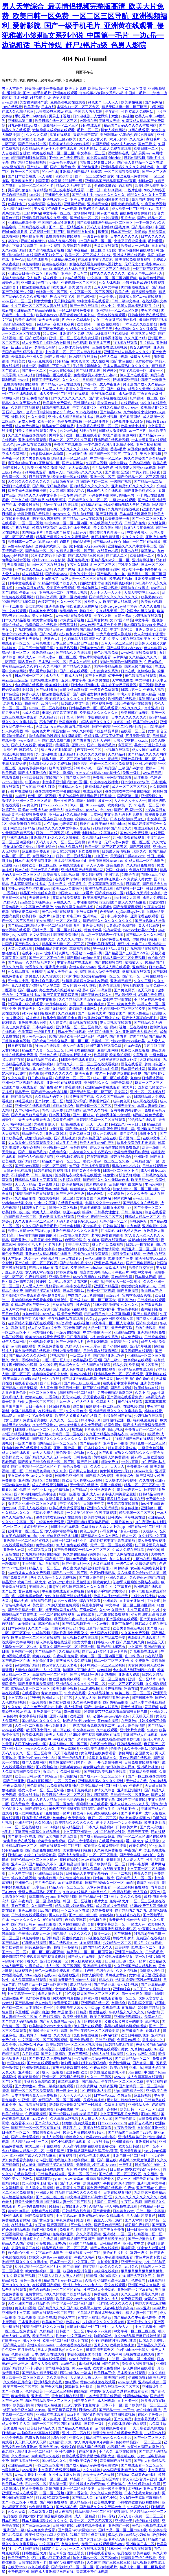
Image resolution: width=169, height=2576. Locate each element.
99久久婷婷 (156, 2373)
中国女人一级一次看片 (76, 893)
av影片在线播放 (20, 791)
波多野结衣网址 (57, 953)
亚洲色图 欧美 (77, 2072)
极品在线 (10, 2516)
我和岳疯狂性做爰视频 (88, 2535)
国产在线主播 (83, 195)
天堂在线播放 (123, 680)
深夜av (13, 241)
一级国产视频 (121, 481)
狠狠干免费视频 (70, 1314)
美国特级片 (38, 1587)
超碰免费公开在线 (116, 939)
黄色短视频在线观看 (141, 676)
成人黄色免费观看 (41, 2530)
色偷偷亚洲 (20, 2354)
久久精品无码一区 (17, 209)
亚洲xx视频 (59, 1716)
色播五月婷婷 (83, 1970)
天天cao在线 (72, 1397)
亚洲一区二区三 (103, 477)
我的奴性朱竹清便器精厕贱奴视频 (106, 583)
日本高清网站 (74, 1291)
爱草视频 (152, 1707)
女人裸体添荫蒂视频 (74, 347)
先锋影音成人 (45, 1124)
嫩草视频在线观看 (136, 972)
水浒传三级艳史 (45, 1425)
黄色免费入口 (80, 1133)
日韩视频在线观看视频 (112, 440)
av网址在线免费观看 (75, 528)
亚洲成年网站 (88, 588)
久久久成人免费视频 (106, 2493)
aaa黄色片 (29, 805)
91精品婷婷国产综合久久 (58, 583)
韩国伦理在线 (49, 1624)
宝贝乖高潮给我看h (137, 1295)
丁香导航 (10, 893)
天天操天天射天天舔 (24, 639)
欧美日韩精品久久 (41, 2428)
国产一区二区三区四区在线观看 (142, 1836)
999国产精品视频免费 (19, 602)
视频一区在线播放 (133, 1027)
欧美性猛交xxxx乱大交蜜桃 (50, 2026)
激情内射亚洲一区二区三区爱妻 (27, 800)
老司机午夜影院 (137, 2225)
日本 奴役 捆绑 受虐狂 (127, 819)
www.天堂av (91, 1346)
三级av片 (80, 532)
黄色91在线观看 (130, 1402)
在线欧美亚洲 (114, 1869)
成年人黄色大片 (50, 1994)
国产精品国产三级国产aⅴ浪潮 (120, 768)
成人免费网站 (132, 1337)
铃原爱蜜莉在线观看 (33, 514)
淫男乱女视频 (77, 592)
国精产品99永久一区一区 (110, 560)
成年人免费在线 (70, 847)
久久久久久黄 (133, 537)
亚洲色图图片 (13, 1998)
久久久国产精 (135, 338)
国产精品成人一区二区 (134, 1878)
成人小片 (108, 306)
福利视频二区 (21, 1124)
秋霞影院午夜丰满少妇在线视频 (79, 1619)
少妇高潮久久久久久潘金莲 (136, 329)
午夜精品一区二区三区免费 (122, 2081)
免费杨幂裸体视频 (32, 768)
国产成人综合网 (78, 777)
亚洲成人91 (44, 2192)
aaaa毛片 (158, 588)
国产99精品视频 (145, 1314)
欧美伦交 (122, 1947)
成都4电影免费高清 (143, 1240)
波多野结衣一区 (36, 1526)
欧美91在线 (142, 2553)
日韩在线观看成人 (101, 2553)
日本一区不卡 (153, 2146)
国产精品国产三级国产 (77, 2239)
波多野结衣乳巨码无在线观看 (31, 1323)
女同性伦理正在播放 (143, 2447)
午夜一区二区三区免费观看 (111, 763)
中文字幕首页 (138, 1610)
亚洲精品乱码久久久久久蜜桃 (82, 754)
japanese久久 (61, 514)
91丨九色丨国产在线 (24, 2548)
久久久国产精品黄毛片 (114, 1096)
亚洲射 (66, 273)
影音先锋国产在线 (80, 1096)
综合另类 (59, 2437)
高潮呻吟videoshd (83, 967)
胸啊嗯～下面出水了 (54, 366)
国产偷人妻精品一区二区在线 (140, 162)
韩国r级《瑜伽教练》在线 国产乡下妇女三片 (121, 2276)
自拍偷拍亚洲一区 (117, 1420)
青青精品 (40, 190)
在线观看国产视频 (46, 2285)
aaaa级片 (36, 195)
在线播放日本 (22, 2225)
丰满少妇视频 (91, 1207)
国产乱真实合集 (113, 1637)
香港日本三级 (152, 1291)
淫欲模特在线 (119, 153)
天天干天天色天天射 (75, 2095)
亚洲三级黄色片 (103, 1489)
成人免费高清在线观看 (29, 1980)
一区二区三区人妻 (56, 1360)
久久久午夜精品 (106, 759)
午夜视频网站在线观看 (66, 1318)
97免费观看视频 (72, 620)
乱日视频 (146, 685)
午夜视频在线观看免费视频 (63, 1591)
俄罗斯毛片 (77, 884)
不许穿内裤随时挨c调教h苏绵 (111, 495)
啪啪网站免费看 (45, 2229)
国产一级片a (117, 389)
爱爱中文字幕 (45, 1249)
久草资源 (140, 1055)
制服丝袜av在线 (146, 1388)
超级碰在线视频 (106, 2271)
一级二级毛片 (81, 1355)
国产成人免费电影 (56, 740)
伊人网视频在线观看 (116, 1022)
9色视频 (127, 116)
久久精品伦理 (33, 148)
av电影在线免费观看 (113, 1614)
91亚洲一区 (27, 2100)
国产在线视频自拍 (108, 962)
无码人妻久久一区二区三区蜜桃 (61, 842)
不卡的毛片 (48, 722)
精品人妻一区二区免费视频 (124, 958)
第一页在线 (62, 1730)
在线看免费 (11, 777)
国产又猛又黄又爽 (93, 139)
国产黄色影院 (43, 2220)
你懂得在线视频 (71, 1069)
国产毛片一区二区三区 (70, 1573)
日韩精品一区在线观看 (54, 375)
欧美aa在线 (118, 2068)
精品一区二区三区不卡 (142, 1485)
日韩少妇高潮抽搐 (85, 685)
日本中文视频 (50, 246)
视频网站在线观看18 (144, 1637)
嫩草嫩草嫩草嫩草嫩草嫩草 (142, 2271)
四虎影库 (18, 578)
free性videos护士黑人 (133, 2350)
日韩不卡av (123, 615)
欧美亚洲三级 (19, 2558)
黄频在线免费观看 (111, 315)
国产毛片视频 (121, 1388)
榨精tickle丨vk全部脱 (49, 560)
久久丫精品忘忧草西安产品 (80, 999)
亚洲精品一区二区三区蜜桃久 (79, 1027)
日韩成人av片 (104, 1642)
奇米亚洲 (151, 708)
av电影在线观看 (24, 1346)
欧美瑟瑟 (45, 745)
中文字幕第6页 (122, 629)
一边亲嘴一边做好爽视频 (93, 2058)
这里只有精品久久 (103, 1758)
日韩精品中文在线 (124, 1341)
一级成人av (39, 810)
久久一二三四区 (99, 2077)
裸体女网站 (122, 1198)
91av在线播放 (87, 412)
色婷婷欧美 (146, 671)
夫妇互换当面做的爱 (151, 2044)
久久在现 (146, 1480)
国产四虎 (9, 1591)
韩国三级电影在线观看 (67, 190)
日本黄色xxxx (105, 2095)
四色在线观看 (110, 985)
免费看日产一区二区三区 (144, 1429)
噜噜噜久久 (75, 2137)
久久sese (15, 1707)
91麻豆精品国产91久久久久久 (116, 1304)
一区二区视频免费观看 (122, 172)
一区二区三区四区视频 (126, 1684)
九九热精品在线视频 (124, 509)
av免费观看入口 (39, 1550)
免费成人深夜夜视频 (137, 2363)
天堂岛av (15, 1258)
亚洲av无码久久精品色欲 (68, 814)
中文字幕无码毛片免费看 (123, 814)
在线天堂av (17, 2567)
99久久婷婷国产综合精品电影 (68, 1596)
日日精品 (38, 972)
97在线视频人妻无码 (106, 523)
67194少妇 (26, 375)
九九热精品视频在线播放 (41, 1554)
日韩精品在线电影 (32, 227)
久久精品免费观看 (140, 865)
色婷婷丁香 (46, 602)
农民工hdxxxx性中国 (31, 1744)
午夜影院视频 (134, 985)
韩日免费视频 (156, 888)
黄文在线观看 (115, 2285)
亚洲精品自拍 (125, 1332)
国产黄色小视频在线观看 (108, 398)
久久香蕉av (138, 1577)
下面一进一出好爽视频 (104, 190)
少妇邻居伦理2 (62, 2012)
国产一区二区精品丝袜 (67, 227)
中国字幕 (42, 181)
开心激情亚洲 (88, 167)
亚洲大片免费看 (132, 1730)
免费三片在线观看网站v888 (103, 2544)
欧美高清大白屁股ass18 (61, 874)
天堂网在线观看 (106, 246)
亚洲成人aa (91, 1494)
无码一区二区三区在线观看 (109, 269)
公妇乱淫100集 (61, 2442)
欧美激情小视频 (133, 426)
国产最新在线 (133, 2031)
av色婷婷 (104, 1670)
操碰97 (87, 1212)
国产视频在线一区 (109, 893)
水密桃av (135, 2488)
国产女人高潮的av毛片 (140, 1018)
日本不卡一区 (61, 2262)
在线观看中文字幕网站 (96, 259)
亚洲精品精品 (121, 981)
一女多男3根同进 (73, 495)
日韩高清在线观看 (36, 1818)
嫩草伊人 (148, 551)
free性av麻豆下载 (15, 449)
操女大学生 (43, 301)
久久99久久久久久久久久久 (29, 481)
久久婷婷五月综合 (17, 2382)
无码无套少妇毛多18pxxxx (145, 264)
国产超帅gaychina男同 (83, 958)
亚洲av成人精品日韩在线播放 (71, 417)
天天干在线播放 (66, 1753)
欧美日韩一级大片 (36, 916)
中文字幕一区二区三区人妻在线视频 (39, 306)
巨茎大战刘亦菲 (103, 1309)
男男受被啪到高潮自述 (115, 1392)
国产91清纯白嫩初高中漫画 (35, 1494)
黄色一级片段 (31, 2280)
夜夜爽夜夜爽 (64, 324)
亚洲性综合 (44, 879)
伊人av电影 (152, 648)
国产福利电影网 (88, 370)
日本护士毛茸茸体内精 (142, 2493)
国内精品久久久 (54, 2461)
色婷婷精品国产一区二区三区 (139, 2442)
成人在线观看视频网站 (50, 1485)
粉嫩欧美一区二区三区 (40, 865)
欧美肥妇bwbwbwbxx (87, 1268)
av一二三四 (138, 430)
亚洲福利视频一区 (152, 2382)
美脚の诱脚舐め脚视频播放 (121, 662)
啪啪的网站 (150, 2114)
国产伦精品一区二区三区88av (34, 1859)
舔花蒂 (77, 1429)
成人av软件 (43, 2003)
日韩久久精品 (153, 1674)
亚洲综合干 (11, 287)
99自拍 (78, 1406)
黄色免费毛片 (29, 1591)
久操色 (90, 2280)
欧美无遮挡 (20, 2396)
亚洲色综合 (122, 1989)
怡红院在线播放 (101, 1032)
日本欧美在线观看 (131, 2373)
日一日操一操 (67, 2091)
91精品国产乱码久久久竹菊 (87, 1110)
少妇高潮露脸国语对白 (112, 199)
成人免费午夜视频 (152, 1540)
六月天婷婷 (118, 139)
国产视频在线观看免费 (125, 1397)
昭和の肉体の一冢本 (75, 2373)
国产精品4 (16, 962)
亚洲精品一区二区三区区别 (117, 310)
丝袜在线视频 (18, 837)
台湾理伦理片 (76, 1240)
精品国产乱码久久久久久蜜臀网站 (130, 125)
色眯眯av (44, 324)
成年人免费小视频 (62, 241)
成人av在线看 (73, 1046)
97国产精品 (124, 620)
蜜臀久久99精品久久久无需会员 (139, 1452)
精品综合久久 (33, 1133)
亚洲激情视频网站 (128, 2017)
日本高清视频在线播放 (28, 884)
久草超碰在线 (70, 1924)
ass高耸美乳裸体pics (36, 902)
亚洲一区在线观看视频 (64, 1083)
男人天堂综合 (79, 467)
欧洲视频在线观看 (122, 699)
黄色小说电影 (81, 1374)
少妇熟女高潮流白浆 (40, 2081)
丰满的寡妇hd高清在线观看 (38, 2433)
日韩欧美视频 (114, 1226)
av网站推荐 (110, 2035)
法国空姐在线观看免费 (104, 1046)
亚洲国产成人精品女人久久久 (127, 352)
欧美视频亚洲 (41, 861)
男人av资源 (58, 1915)
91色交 (70, 1994)
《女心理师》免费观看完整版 (25, 1420)
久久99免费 (67, 1013)
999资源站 (64, 1323)
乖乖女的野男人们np (75, 1055)
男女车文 (80, 273)
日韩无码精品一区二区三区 (88, 2326)
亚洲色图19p (55, 606)
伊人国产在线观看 (134, 375)
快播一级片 (103, 1933)
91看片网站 (60, 1268)
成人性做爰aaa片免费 (102, 1069)
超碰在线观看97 (45, 528)
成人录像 (152, 1841)
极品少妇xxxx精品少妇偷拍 (129, 2535)
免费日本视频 (115, 2105)
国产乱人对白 (70, 2183)
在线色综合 (133, 1046)
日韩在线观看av (154, 1166)
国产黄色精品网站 (108, 2225)
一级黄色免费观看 (63, 162)
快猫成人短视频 (49, 2405)
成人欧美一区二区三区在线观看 (64, 393)
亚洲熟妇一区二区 (117, 2234)
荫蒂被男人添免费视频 (112, 1457)
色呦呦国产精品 (27, 1665)
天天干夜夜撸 (122, 1328)
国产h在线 (10, 592)
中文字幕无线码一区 (150, 2419)
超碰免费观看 (77, 1559)
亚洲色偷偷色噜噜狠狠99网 (36, 509)
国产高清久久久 (47, 2123)
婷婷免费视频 (67, 1272)
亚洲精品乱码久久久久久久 (132, 486)
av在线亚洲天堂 (74, 2206)
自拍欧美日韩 (76, 1920)
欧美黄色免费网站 (57, 403)
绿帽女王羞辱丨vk (117, 1207)
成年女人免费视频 (44, 2363)
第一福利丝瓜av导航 (109, 948)
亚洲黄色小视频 (57, 195)
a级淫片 (153, 1434)
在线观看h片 (93, 791)
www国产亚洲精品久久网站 (125, 2470)
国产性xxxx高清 (27, 1166)
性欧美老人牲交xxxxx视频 (69, 144)
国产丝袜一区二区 (84, 218)
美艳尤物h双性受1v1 (19, 847)
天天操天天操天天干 (86, 2377)
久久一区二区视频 (29, 1725)
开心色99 (9, 1892)
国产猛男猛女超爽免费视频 (94, 694)
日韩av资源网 (47, 597)
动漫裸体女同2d (38, 1730)
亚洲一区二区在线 (76, 2433)
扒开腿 (103, 232)
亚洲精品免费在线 (48, 2382)
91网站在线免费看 (44, 680)
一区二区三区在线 (75, 1910)
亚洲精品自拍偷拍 (73, 1864)
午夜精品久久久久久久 (127, 2012)
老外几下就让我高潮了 (20, 246)
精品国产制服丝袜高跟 (29, 158)
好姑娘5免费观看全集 (79, 2123)
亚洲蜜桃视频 (143, 560)
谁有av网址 (112, 930)
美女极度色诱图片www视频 (56, 209)
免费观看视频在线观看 (63, 236)
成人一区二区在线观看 (111, 1078)
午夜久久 (76, 2437)
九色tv (135, 1078)
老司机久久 (65, 1064)
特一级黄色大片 (38, 731)
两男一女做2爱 (66, 1600)
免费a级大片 (119, 1901)
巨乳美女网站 (129, 565)
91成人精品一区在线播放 (145, 861)
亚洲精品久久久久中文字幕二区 (133, 546)
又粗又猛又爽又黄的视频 (124, 2021)
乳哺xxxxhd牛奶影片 (54, 541)
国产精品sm (24, 2003)
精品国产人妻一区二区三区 (63, 944)
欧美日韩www (142, 1180)
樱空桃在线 (98, 2012)
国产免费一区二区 (148, 1207)
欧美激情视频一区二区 (43, 2271)
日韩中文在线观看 (22, 583)
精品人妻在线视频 (104, 2248)
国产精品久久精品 (77, 2419)
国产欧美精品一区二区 (25, 1610)
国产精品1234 (111, 412)
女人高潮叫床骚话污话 (67, 491)
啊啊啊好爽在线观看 (92, 1804)
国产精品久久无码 (148, 1022)
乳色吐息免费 (53, 1110)
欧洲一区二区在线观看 (84, 435)
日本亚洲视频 (107, 417)
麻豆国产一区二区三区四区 (98, 1994)
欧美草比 (129, 1087)
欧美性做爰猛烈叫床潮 (132, 1152)
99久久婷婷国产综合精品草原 (95, 731)
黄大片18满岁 (149, 925)
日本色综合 (11, 694)
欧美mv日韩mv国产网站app (29, 1231)
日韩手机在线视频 (65, 1526)
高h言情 (88, 1924)
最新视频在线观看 (83, 1022)
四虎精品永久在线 (45, 2456)
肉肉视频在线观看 (135, 287)
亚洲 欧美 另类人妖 (109, 1263)
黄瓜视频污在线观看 (137, 1351)
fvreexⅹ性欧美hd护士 (139, 930)
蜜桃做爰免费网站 (25, 911)
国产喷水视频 (36, 1679)
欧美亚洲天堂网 (75, 2017)
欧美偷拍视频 (132, 102)
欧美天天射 (27, 1009)
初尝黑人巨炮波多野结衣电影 (136, 1582)
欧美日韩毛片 (43, 2336)
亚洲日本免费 (81, 199)
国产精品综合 (46, 1651)
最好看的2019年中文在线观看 (68, 1286)
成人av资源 (127, 393)
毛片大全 (128, 218)
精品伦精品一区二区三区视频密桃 (102, 2511)
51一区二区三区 (103, 565)
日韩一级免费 (42, 1175)
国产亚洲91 (20, 1240)
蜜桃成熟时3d (89, 2363)
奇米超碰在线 (29, 504)
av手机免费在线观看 (61, 148)
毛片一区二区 (88, 130)
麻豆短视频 (143, 2095)
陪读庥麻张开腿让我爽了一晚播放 (139, 380)
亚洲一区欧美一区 (68, 1448)
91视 (52, 1980)
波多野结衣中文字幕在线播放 (58, 791)
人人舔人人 (61, 1429)
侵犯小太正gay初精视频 (51, 1489)
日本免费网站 (87, 2086)
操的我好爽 (82, 541)
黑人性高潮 (12, 759)
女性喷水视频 (70, 1180)
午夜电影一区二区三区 (79, 283)
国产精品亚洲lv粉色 (109, 1355)
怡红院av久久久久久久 (85, 472)
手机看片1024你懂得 (31, 116)
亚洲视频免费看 (104, 393)
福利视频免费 (103, 703)
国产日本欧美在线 (22, 176)
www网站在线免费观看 (33, 444)
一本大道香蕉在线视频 (149, 440)
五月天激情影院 (138, 736)
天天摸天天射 (40, 898)
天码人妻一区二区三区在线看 (84, 578)
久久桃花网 (157, 523)
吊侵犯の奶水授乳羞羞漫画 (69, 1582)
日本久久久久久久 (124, 236)
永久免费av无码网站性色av (23, 2044)
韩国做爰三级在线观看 (26, 1004)
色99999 (106, 810)
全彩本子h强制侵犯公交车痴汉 (50, 412)
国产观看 (106, 1452)
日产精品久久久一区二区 (88, 500)
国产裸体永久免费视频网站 (50, 2058)
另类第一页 (100, 1041)
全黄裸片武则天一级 (67, 181)
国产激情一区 (130, 1138)
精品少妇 (120, 1365)
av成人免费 (27, 421)
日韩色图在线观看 (56, 407)
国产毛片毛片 (132, 1813)
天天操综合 (46, 847)
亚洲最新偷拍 (123, 2142)
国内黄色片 (27, 662)
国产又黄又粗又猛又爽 (61, 995)
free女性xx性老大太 (74, 1235)
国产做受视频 (36, 338)
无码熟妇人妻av (129, 1231)
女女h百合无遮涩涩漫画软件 (115, 320)
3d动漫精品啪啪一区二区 (101, 976)
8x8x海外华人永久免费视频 (50, 763)
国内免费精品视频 (108, 666)
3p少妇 (156, 1610)
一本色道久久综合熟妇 (140, 324)
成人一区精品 (85, 2516)
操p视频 (80, 972)
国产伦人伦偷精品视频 (36, 1157)
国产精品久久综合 (77, 666)
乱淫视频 (141, 777)
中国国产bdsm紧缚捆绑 (56, 222)
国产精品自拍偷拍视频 (29, 162)
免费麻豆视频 (132, 2299)
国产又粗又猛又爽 (62, 2410)
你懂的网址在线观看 (41, 625)
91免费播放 (31, 264)
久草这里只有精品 (59, 1499)
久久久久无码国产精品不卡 (78, 939)
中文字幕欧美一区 (133, 370)
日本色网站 (96, 1194)
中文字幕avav (84, 1730)
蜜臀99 (54, 1587)
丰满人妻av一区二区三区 (58, 657)
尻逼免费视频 (94, 2100)
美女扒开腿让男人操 (150, 745)
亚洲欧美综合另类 (32, 1022)
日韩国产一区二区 (16, 2132)
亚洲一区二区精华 (142, 1679)
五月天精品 (26, 2350)
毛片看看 (155, 241)
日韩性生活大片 (54, 2548)
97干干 (34, 1698)
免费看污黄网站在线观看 (112, 777)
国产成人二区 (38, 167)
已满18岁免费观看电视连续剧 (34, 819)
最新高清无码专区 (46, 380)
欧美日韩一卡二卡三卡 (138, 2109)
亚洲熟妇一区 (152, 1508)
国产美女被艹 (84, 2400)
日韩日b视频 (105, 2040)
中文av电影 (101, 1624)
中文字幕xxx (18, 1698)
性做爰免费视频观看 (65, 1679)
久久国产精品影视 (25, 407)
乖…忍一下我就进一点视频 (102, 935)
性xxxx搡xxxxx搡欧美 (128, 1041)
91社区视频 (24, 1101)
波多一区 (156, 370)
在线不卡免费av (102, 1744)
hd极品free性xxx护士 (79, 1721)
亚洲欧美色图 (22, 181)
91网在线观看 (139, 130)
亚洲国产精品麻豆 (83, 2243)
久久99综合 (44, 1822)
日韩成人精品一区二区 (143, 1217)
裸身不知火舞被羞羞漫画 (27, 491)
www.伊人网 (127, 2382)
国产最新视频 (142, 227)
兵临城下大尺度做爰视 (119, 685)
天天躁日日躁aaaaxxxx (127, 856)
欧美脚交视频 (95, 1517)
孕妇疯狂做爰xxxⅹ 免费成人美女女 (125, 879)
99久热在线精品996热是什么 (98, 773)
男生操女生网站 (38, 2234)
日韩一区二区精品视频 (74, 856)
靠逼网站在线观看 (152, 699)
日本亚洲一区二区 (29, 676)
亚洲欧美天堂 (60, 1277)
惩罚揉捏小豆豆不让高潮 (104, 736)
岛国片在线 (16, 2063)
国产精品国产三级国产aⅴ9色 (127, 953)
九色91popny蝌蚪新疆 (61, 824)
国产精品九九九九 (111, 574)
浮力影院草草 (98, 1795)
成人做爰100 (53, 278)
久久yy (91, 1318)
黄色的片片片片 (82, 574)
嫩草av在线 (34, 1397)
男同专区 (56, 435)
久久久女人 (99, 1466)
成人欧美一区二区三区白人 (133, 209)
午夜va (152, 1730)
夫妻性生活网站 (106, 2202)
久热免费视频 (103, 1910)
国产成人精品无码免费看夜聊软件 (92, 2465)
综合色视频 (130, 1508)
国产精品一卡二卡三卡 (117, 2410)
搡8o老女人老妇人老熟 (60, 1665)
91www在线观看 (48, 1046)
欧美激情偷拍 (29, 2077)
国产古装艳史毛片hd (75, 1263)
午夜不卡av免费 (99, 2331)
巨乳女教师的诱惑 (125, 204)
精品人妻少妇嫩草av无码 (74, 1906)
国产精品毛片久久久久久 (72, 1933)
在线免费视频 (29, 1869)
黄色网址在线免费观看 (99, 1753)
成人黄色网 (48, 1388)
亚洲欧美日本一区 (140, 2544)
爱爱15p (140, 232)
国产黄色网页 (125, 990)
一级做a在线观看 (106, 324)
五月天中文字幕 (106, 287)
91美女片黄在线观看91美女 (36, 430)
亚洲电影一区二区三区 (130, 2155)
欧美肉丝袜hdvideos (111, 824)
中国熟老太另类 (144, 333)
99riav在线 (50, 172)
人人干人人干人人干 (106, 592)
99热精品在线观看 (142, 1120)
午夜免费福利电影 (70, 2220)
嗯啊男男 (62, 745)
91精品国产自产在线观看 (34, 1194)
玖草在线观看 (33, 699)
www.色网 (87, 625)
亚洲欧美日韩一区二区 (26, 273)
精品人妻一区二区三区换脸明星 (67, 759)
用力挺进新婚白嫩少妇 (125, 2100)
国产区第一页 (128, 796)
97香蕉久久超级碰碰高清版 (105, 1846)
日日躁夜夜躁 (40, 477)
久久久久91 (71, 380)
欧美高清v (32, 107)
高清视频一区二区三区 (50, 1674)
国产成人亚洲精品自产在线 (52, 2572)
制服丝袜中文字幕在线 (100, 833)
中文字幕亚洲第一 (77, 1832)
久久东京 (136, 139)
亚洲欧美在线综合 (94, 1748)
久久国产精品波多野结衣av (107, 1434)
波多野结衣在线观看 (123, 1503)
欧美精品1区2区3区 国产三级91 (97, 1360)
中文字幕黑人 (138, 532)
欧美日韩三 (17, 204)
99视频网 (158, 1748)
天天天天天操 (49, 320)
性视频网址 (62, 1170)
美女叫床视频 (92, 874)
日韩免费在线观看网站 (79, 1059)
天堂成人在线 (116, 1268)
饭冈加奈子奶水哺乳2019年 (24, 2410)
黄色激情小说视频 (70, 1452)
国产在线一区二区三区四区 (36, 1263)
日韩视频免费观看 (95, 1166)
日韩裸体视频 (112, 338)
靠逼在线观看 (61, 135)
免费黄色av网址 (143, 2474)
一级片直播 (133, 190)
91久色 (8, 444)
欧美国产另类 (115, 2377)
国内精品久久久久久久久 (90, 486)
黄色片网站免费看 (87, 1869)
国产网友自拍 (14, 2345)
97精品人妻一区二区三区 (76, 551)
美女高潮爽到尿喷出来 (106, 884)
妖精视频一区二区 (144, 398)
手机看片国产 (100, 1101)
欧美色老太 (80, 361)
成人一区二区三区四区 (130, 787)
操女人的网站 (141, 347)
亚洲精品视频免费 (22, 222)
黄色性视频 (79, 1147)
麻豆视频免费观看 (141, 449)
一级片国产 (55, 2151)
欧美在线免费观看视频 (133, 259)
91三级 (74, 1166)
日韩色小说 (88, 2410)
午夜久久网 (103, 615)
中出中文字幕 (118, 916)
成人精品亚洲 (73, 1827)
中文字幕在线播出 (104, 782)
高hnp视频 (115, 1429)
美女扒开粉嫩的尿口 (116, 1471)
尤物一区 (90, 384)
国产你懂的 (72, 2266)
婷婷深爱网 (49, 1258)
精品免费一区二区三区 (148, 1443)
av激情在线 (88, 121)
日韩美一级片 (104, 1878)
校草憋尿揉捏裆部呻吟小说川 (72, 768)
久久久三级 (143, 981)
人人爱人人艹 (53, 389)
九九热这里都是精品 (150, 2192)
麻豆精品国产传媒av (43, 1059)
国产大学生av (26, 2086)
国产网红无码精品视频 (50, 486)
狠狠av (23, 810)
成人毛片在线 (67, 1143)
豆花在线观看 (132, 1064)
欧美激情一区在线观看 (70, 477)
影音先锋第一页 (130, 1489)
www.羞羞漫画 (30, 199)
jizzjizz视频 (19, 935)
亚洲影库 (28, 283)
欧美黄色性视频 (152, 278)
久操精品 (96, 2206)
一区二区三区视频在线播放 (66, 2391)
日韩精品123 (29, 750)
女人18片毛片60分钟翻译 (94, 2442)
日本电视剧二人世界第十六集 (96, 116)
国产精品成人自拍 (107, 541)
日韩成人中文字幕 (75, 703)
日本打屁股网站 (39, 1781)
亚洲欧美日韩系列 (101, 944)
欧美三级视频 (13, 1337)
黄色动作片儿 (26, 1069)
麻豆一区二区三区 (149, 1083)
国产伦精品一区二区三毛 (21, 269)
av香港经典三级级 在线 (54, 111)
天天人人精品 (26, 1184)
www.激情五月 (13, 167)
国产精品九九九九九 (131, 1910)
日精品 (81, 2012)
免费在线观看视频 (37, 1619)
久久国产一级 (39, 1628)
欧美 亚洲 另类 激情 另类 (72, 287)
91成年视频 (41, 1633)
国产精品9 (31, 759)
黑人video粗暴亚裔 (141, 2216)
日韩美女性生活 (34, 1207)
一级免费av (108, 296)
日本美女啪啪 (22, 879)
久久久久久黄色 (93, 509)
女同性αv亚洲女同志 (64, 2474)
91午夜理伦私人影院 (128, 421)
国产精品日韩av (51, 629)
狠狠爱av (110, 1175)
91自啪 (94, 1240)
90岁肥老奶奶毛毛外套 (49, 555)
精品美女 (18, 361)
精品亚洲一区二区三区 (70, 458)
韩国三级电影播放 (138, 666)
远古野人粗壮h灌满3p (58, 750)
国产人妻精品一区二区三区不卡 (36, 1466)
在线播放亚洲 (69, 1975)
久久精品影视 (19, 972)
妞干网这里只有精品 (19, 828)
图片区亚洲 (150, 1365)
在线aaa (50, 1975)
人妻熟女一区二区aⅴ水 (20, 1647)
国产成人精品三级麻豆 (86, 555)
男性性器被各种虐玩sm (87, 2484)
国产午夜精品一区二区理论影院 (91, 250)
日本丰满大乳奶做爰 (135, 514)
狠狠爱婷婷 (67, 1249)
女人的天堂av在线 (39, 1272)
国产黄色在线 (122, 361)
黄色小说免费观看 (134, 833)
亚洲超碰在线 (99, 680)
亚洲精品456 (67, 1896)
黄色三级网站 (79, 2054)
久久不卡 (142, 1392)
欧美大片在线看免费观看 (45, 1337)
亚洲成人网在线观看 (129, 255)
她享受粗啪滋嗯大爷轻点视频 (127, 504)
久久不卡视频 (127, 1970)
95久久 (145, 403)
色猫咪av (99, 2359)
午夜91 (40, 2225)
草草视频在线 (80, 948)
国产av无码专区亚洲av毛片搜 (105, 1651)
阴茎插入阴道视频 (46, 518)
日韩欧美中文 (94, 1503)
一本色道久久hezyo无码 (33, 569)
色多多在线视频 (70, 421)
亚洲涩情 (141, 1157)
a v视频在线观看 (117, 750)
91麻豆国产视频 (23, 2276)
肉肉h (130, 1883)
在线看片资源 (13, 1679)
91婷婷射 (110, 370)
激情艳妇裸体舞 (19, 1249)
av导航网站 (109, 1531)
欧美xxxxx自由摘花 (67, 888)
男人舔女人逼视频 (39, 2188)
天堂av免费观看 (20, 948)
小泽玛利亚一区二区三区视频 (103, 1665)
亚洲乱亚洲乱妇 (130, 1790)
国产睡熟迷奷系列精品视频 (88, 1522)
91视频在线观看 (125, 343)
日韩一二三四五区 (50, 833)
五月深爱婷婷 (103, 467)
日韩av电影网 (70, 1226)
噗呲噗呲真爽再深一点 (107, 532)
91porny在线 (96, 805)
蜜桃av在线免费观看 (95, 2155)
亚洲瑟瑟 (110, 1600)
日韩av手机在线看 (16, 528)
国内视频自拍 (47, 1767)
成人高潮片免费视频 (112, 1906)
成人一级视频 (53, 2072)
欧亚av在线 (130, 551)
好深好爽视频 (98, 1157)
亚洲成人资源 (40, 1309)
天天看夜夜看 (94, 1397)
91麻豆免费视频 (153, 204)
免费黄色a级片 (129, 2040)
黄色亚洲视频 (96, 1258)
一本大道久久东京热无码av (90, 1152)
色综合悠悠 (98, 1559)
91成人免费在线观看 (115, 148)
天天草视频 (11, 1133)
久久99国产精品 (14, 250)
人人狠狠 (45, 176)
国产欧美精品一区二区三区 (146, 2405)
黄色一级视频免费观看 (53, 1970)
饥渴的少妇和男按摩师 (137, 135)
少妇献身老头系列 (104, 671)
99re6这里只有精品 (30, 588)
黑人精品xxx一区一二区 (30, 2142)
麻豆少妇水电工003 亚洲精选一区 (34, 463)
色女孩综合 (64, 176)
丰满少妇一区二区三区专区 (78, 107)
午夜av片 (122, 1272)
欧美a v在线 (41, 1656)
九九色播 (134, 1226)
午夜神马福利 (140, 463)
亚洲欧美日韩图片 (151, 1129)
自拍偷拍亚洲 (43, 1661)
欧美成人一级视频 (135, 246)
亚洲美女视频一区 (54, 1961)
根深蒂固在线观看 (36, 287)
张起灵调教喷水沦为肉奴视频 (85, 981)
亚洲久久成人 (117, 1577)
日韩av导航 (107, 2516)
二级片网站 (32, 213)
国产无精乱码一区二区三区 (91, 1092)
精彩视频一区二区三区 (77, 1392)
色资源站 (107, 911)
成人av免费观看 (40, 361)
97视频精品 (59, 1355)
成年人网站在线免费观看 (129, 1554)
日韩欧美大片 (127, 1827)
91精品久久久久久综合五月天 (89, 329)
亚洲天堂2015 (33, 1499)
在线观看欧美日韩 (46, 2132)
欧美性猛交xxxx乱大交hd (76, 2299)
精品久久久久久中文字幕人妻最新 (64, 828)
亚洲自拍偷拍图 (149, 444)
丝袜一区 (29, 366)
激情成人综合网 (152, 1970)
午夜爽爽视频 (36, 2114)
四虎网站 (108, 1231)
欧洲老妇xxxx (43, 652)
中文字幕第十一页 (21, 1994)
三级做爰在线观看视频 (110, 347)
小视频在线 (97, 1920)
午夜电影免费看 (66, 1656)
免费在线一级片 (58, 1813)
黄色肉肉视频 (108, 1721)
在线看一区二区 (133, 731)
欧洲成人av (27, 657)
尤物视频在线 (13, 1975)
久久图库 (150, 2174)
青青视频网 (47, 1878)
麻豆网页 (125, 745)
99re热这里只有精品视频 (74, 907)
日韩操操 (9, 514)
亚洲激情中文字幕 (47, 1711)
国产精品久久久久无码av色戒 (106, 1180)
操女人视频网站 (113, 130)
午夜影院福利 (50, 2017)
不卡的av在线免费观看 (67, 158)
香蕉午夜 (10, 750)
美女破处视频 (128, 1984)
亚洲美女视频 (93, 925)
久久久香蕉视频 (89, 2234)
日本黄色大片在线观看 (105, 491)
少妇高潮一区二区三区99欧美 (53, 139)
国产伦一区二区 (34, 370)
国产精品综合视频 (99, 1476)
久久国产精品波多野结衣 (27, 435)
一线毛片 (126, 2165)
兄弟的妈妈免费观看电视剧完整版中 (87, 796)
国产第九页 (54, 1559)
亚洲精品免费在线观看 (103, 1087)
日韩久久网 (87, 1249)
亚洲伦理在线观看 (145, 916)
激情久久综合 (105, 1790)
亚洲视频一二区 (52, 592)
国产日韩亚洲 (51, 1383)
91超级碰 (121, 1568)
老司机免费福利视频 (107, 1235)
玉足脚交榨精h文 (100, 620)
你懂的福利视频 (145, 939)
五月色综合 (11, 1314)
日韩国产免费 (135, 523)
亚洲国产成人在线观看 (20, 1087)
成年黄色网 (122, 1101)
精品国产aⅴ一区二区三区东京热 (43, 1984)
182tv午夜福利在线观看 (60, 504)
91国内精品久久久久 (95, 722)
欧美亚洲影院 (155, 1822)
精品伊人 (9, 1415)
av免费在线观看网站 (63, 1785)
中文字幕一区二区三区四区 (91, 292)
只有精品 (62, 361)
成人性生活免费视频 (108, 1244)
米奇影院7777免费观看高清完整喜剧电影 (34, 1295)
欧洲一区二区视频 (25, 172)
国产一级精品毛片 (101, 745)
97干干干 (115, 676)
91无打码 (56, 1129)
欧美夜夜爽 (84, 1073)
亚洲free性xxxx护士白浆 (37, 1758)
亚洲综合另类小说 (45, 981)
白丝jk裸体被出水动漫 (46, 454)
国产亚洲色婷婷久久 (140, 491)
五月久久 (131, 2266)
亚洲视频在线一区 (95, 2003)
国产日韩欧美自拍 (111, 2239)
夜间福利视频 (152, 1309)
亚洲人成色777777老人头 (130, 1804)
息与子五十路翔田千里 (36, 648)
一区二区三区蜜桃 (103, 1855)
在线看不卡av (128, 1809)
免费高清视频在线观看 (68, 102)
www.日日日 (152, 773)
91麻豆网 (114, 2548)
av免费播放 (116, 1194)
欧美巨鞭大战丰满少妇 (121, 602)
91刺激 (23, 139)
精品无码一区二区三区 (137, 1513)
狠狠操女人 (79, 1189)
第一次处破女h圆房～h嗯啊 (75, 800)
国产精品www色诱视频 (49, 1092)
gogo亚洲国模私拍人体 (116, 1318)
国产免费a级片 (51, 1087)
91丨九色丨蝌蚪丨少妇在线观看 (84, 717)
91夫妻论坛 (15, 1018)
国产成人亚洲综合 (32, 773)
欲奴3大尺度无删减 (139, 528)
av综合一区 (50, 703)
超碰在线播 (64, 2109)
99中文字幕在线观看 (93, 301)
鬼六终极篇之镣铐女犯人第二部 (36, 985)
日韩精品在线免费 (76, 2211)
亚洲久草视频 (141, 1346)
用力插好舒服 (83, 514)
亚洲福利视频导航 (39, 2539)
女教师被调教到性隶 (126, 1110)
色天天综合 (146, 990)
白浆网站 (139, 199)
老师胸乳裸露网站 (83, 1009)
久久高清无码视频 (64, 2118)
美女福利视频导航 (34, 102)
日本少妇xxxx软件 (135, 782)
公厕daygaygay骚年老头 (119, 606)
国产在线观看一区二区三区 (61, 1846)
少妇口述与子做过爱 (95, 1628)
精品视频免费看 (144, 292)
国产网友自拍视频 (83, 1471)
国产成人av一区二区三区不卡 (93, 1300)
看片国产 (52, 273)
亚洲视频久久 (152, 796)
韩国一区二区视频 (63, 1207)
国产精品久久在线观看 (74, 652)
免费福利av (68, 611)
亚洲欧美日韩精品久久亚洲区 (45, 218)
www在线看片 (72, 1258)
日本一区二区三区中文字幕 (70, 440)
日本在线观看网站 (117, 2192)
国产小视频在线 (116, 1346)
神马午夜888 (91, 1420)
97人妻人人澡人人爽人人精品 (34, 1799)
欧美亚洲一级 (81, 1716)
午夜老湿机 (150, 310)
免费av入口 (57, 472)
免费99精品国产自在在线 (98, 1138)
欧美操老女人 (13, 1457)
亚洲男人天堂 (110, 121)
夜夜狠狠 (66, 819)
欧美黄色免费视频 (60, 588)
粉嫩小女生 (149, 1133)
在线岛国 (50, 2239)
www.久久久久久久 (110, 195)
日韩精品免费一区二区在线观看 (94, 708)
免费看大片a (106, 1402)
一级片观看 (110, 218)
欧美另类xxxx (47, 315)
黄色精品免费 (122, 1277)
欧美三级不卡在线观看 (43, 2146)
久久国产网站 (65, 569)
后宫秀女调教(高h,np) (96, 1272)
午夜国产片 (133, 1850)
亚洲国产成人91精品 (144, 2285)
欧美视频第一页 (56, 199)
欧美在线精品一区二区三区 (53, 153)
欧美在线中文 (105, 2502)
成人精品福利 (33, 574)
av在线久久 (62, 902)
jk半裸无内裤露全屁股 (119, 1494)
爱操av (150, 768)
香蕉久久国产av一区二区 (85, 389)
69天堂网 (50, 333)
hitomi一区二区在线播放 (142, 541)
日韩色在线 (20, 500)
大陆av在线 (88, 430)
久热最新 (124, 2095)
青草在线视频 (69, 2081)
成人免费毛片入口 (16, 2424)
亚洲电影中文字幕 (101, 1799)
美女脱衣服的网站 (107, 528)
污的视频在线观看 (56, 1869)
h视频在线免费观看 (148, 1115)
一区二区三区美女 (43, 1392)
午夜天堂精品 (14, 1785)
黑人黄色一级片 (34, 1036)
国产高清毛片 (58, 2225)
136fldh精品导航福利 (51, 948)
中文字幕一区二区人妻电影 (113, 1323)
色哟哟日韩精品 (103, 1573)
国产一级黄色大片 (121, 1004)
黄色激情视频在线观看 (57, 1217)
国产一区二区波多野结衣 (95, 176)
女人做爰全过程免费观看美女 (31, 1143)
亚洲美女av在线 (92, 648)
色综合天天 (156, 1642)
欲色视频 (80, 343)
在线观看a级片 (26, 1383)
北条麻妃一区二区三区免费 (52, 1804)
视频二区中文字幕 (90, 1499)
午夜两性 (112, 111)
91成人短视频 (53, 2137)
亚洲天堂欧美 (87, 911)
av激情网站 (118, 1184)
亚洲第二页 (40, 2396)
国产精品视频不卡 (76, 1624)
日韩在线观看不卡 (32, 2562)
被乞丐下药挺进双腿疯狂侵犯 (118, 1073)
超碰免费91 (113, 1425)
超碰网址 (125, 1753)
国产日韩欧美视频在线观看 (105, 1772)
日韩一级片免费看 (111, 2488)
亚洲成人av (11, 865)
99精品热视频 (67, 648)
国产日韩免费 (143, 1698)
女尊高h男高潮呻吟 (121, 925)
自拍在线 (54, 204)
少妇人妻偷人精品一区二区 (23, 2151)
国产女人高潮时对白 (95, 1989)
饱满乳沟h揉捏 (148, 1883)
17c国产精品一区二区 (95, 241)
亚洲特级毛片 (153, 2387)
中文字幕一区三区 (91, 153)
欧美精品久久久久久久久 (65, 699)
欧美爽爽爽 (68, 722)
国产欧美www (56, 574)
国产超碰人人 (14, 467)
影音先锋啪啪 (130, 1175)
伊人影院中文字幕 (70, 2188)
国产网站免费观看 (53, 2502)
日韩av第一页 (131, 689)
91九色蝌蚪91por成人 (24, 125)
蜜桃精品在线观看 (99, 888)
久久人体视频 (110, 283)
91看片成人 (34, 1966)
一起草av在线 (154, 2433)
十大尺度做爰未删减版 (114, 634)
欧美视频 (84, 324)
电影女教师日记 (64, 1628)
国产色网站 (154, 102)
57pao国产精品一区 (129, 2091)
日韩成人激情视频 (113, 430)
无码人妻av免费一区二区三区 (127, 842)
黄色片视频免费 (106, 652)
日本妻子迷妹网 (133, 1069)
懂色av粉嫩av (130, 1531)
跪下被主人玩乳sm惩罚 (87, 546)
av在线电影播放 (149, 2410)
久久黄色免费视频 (135, 1633)
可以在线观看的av (63, 1943)
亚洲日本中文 (134, 2243)
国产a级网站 (87, 296)
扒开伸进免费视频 (32, 2206)
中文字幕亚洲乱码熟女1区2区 (65, 782)
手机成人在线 (72, 676)
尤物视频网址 (84, 213)
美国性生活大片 (30, 1244)
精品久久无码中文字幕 (74, 185)
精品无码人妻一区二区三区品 (124, 107)
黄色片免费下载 (75, 1466)
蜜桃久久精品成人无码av (119, 407)
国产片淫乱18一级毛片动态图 (93, 1674)
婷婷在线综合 (63, 1106)
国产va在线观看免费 (43, 2063)
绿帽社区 (18, 417)
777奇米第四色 (74, 1328)
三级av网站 (88, 1610)
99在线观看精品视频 (18, 1545)
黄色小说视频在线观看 (136, 250)
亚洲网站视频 (75, 204)
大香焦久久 (34, 967)
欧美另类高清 (101, 2017)
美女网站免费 (19, 1476)
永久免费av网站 (136, 1748)
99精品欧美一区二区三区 (58, 1443)
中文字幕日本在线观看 (75, 962)
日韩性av (15, 1855)
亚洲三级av (145, 2188)
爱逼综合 (68, 2447)
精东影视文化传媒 (122, 1448)
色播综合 (118, 2003)
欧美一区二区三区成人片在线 (88, 255)
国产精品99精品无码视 (48, 500)
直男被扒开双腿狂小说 (70, 2068)
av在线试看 (86, 1614)
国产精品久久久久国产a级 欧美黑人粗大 (69, 2308)
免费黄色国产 (63, 1120)
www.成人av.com (123, 144)
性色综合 (83, 1304)
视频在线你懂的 (33, 241)
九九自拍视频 (26, 629)
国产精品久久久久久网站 (147, 754)
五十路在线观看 (90, 2021)
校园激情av (61, 731)
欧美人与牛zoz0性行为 (145, 273)
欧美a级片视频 (121, 578)
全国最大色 (144, 1753)
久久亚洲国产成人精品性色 (136, 1032)
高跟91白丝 (40, 2012)
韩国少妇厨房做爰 (141, 611)
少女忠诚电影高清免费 (148, 1614)
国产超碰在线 (67, 2507)
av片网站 (120, 657)
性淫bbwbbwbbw (136, 2396)
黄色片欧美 (93, 930)
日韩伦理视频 (135, 158)
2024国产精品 (149, 2007)
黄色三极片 (147, 144)
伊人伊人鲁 (95, 865)
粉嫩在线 (87, 824)
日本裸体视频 (60, 1115)
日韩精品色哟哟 (38, 1471)
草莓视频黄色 (116, 1975)
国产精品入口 (83, 2498)
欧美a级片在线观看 (94, 209)
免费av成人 (31, 694)
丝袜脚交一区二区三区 (26, 1531)
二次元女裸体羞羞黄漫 (82, 2405)
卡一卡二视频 (13, 606)
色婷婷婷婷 (144, 361)
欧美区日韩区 (129, 2146)
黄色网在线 (36, 1785)
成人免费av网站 (27, 426)
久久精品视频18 (101, 1693)
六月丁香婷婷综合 (25, 1360)
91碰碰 (41, 1281)
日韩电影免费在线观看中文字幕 (27, 1448)
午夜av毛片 (28, 592)
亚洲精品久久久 (70, 787)
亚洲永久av (158, 1711)
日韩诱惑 (133, 884)
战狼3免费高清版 (35, 398)
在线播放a (129, 1721)
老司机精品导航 (97, 787)
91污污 (27, 1013)
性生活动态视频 (72, 1799)
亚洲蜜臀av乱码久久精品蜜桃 (38, 1832)
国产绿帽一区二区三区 (94, 1106)
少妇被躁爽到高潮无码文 (118, 1059)
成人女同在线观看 (146, 750)
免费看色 (66, 2229)
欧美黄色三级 (53, 2322)
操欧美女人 (93, 602)
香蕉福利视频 (98, 1341)
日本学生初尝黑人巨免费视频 (34, 2095)
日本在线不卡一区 (39, 2007)
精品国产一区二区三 (105, 454)
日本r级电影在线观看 (48, 2354)
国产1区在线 (28, 990)
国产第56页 (123, 1933)
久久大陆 (159, 842)
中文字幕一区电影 (149, 620)
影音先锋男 (115, 865)
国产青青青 (82, 740)
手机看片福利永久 (87, 366)
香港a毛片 (118, 449)
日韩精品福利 (110, 2243)
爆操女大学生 (141, 356)
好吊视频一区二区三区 (47, 232)
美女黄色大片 (108, 403)
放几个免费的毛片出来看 (62, 1018)
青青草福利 (68, 625)
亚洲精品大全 (98, 204)
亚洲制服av (109, 135)
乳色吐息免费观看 (16, 1027)
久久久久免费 (37, 135)
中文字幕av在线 (34, 1129)
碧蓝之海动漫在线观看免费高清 (115, 1147)
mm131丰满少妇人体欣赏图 (64, 269)
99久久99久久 (131, 708)
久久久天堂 (37, 417)
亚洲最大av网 (56, 967)
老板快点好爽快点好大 (98, 162)
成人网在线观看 (145, 1101)
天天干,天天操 (97, 1124)
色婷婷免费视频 (38, 1998)
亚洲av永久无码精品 (103, 1508)
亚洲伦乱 (18, 259)
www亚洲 (143, 2308)
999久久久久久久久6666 (69, 449)
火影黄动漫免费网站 (46, 1240)
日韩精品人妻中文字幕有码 (36, 1180)
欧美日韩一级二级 (22, 541)
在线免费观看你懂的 (135, 213)
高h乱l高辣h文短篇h (19, 324)
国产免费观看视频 (127, 907)
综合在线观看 (155, 1212)
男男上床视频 (60, 116)
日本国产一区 (122, 232)
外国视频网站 (13, 2234)
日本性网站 (11, 2521)
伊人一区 (77, 805)
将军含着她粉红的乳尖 (77, 315)
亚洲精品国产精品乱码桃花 (81, 172)
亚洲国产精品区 (106, 1286)
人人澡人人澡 (86, 1698)
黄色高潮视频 (128, 1309)
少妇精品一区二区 (117, 1943)
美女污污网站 (23, 2179)
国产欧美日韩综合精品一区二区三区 (105, 222)
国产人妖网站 (56, 356)
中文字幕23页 (84, 2262)
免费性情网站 (109, 1249)
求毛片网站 (88, 148)
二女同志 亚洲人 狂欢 (39, 787)
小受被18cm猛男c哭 (87, 953)
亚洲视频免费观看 (32, 440)
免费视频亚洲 (138, 1466)
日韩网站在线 (84, 403)
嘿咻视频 (157, 2229)
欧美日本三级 (100, 343)
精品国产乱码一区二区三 (61, 1161)
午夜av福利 (99, 2068)
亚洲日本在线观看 (16, 486)
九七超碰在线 (77, 454)
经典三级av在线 (145, 722)
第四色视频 (27, 2317)
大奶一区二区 (99, 1328)
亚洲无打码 (24, 1822)
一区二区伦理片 (97, 421)
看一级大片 (134, 1841)
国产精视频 (11, 1499)
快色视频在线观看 (137, 2548)
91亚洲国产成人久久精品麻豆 (123, 902)
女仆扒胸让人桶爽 (121, 1767)
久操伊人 (10, 902)
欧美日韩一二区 (146, 148)
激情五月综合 (100, 1189)
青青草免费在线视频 (19, 1841)
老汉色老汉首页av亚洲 (76, 634)
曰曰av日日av (22, 347)
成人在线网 (100, 361)
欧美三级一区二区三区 (133, 1693)
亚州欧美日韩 (33, 777)
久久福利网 (113, 2354)
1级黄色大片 (52, 639)
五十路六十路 (19, 981)
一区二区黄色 (65, 1781)
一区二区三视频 (31, 523)
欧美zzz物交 (96, 699)
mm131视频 (51, 1827)
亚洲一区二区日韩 (82, 2174)
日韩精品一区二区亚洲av (130, 1795)
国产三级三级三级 (70, 1194)
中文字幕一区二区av (106, 458)
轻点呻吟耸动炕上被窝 (50, 1374)
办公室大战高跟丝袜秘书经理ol (63, 990)
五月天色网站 (46, 1883)
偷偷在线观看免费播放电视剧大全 (96, 264)
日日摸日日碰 (116, 1961)
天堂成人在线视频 (32, 1508)
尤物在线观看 (146, 1328)
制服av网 (145, 181)
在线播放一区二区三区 (73, 1078)
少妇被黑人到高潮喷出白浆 (85, 639)
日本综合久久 (70, 1365)
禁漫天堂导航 (77, 1101)
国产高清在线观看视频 (47, 250)
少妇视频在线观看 (147, 615)
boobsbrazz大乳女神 (17, 1203)
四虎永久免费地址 (76, 320)
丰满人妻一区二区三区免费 (104, 1679)
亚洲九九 (97, 1281)
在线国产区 (54, 777)
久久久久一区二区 (64, 1420)
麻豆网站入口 (43, 856)
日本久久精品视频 (16, 620)
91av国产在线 (107, 213)
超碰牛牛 (86, 611)
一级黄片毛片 (45, 1032)
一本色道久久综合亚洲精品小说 (109, 444)
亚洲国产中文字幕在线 (135, 2289)
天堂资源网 (16, 565)
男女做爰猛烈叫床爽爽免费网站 (54, 935)
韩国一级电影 (117, 870)
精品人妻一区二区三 (45, 1568)
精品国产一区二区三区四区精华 (95, 2479)
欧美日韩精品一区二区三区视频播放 (74, 2044)
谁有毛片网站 (48, 283)
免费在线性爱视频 (52, 2359)
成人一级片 (138, 1961)
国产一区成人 (84, 1115)
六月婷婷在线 (56, 1004)
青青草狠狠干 (52, 1693)
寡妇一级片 (139, 2252)
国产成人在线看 (24, 745)
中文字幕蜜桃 (146, 2326)
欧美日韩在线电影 (77, 246)
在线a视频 (81, 1323)
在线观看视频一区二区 (56, 1198)
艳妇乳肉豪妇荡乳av (135, 1818)
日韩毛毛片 (154, 1952)
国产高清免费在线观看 (43, 1850)
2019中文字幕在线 (117, 999)
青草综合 (95, 842)
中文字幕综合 (70, 1503)
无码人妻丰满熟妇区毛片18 (108, 227)
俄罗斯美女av (118, 1499)
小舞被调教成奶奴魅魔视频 (143, 283)
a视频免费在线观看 (126, 1254)
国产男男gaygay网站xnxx (77, 2530)
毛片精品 (147, 343)
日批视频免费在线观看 (81, 1637)
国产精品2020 (18, 925)
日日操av (117, 2169)
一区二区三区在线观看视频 (97, 1064)
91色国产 (95, 102)
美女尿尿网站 (43, 615)
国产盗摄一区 (143, 2063)
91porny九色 (143, 1471)
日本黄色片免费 (109, 625)
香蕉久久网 (143, 1873)
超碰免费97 (138, 1846)
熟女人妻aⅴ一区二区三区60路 (106, 1161)
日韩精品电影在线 (119, 2044)
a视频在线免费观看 (91, 2525)
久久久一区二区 (69, 602)
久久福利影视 (13, 2188)
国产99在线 (48, 634)
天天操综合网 (65, 301)
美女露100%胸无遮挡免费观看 (76, 851)
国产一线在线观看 (84, 306)
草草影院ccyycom (42, 1896)
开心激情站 (68, 1776)
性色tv (61, 2336)
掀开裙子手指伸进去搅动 (142, 569)
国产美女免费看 (112, 2229)
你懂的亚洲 (88, 2451)
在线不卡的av (32, 953)
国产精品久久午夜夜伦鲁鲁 (135, 2317)
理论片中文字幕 (62, 296)
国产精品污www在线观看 (61, 384)
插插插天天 (134, 962)
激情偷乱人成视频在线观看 (53, 130)
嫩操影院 (89, 879)
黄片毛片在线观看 (148, 1943)
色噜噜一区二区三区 (52, 292)
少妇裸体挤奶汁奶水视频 (113, 185)
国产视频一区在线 (16, 1661)
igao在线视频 (75, 278)
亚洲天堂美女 (146, 629)
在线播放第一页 (51, 1411)
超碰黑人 (32, 976)
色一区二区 (12, 1526)
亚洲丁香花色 (122, 1624)
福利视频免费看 (146, 1420)
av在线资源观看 (72, 865)
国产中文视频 (96, 676)
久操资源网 (36, 204)
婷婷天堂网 (67, 2317)
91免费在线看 (75, 1693)
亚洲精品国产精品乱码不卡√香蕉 (111, 181)
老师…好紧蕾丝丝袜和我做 (108, 333)
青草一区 (88, 1647)
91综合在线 (130, 874)
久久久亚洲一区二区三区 (34, 1221)
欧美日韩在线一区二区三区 (56, 121)
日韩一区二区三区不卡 (36, 185)
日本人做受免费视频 (104, 972)
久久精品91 (48, 717)
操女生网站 (118, 463)
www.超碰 (10, 102)
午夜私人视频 (97, 463)
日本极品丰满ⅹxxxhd (70, 861)
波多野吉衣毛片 (140, 2123)
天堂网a (42, 726)
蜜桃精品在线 (92, 504)
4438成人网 (11, 398)
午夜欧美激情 (125, 2128)
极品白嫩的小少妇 (126, 1166)
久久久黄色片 (77, 1411)
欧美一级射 (46, 421)
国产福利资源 (107, 514)
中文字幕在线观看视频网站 (59, 2470)
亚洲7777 (79, 745)
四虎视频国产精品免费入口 (86, 629)
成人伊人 (52, 676)
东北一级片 (57, 884)
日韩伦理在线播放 (81, 1050)
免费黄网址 (34, 2294)
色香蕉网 (25, 1032)
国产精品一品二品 (148, 481)
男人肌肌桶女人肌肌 (24, 389)
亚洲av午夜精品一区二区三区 (100, 1217)
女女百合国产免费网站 (94, 1198)
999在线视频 (53, 1920)
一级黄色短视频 (96, 236)
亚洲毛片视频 (148, 1767)
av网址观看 (110, 588)
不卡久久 (106, 2451)
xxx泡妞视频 (89, 1688)
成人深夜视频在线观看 (54, 1642)
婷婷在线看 (153, 1411)
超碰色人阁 (10, 283)
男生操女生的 (33, 236)
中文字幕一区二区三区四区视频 (112, 278)
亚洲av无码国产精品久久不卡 (34, 1864)
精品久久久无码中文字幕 (38, 495)
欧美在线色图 (26, 320)
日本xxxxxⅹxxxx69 (53, 805)
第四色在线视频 (54, 264)
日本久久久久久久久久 (108, 273)
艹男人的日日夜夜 (146, 472)
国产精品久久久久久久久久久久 (114, 597)
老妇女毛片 (106, 1809)
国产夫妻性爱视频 (36, 458)
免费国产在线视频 (68, 444)
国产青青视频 (152, 1304)
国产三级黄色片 (63, 167)
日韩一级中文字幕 (125, 301)
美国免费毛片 (78, 560)
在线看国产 (117, 1013)
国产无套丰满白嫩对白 (137, 1855)
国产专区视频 (52, 2387)
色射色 (102, 1036)
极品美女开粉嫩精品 (58, 426)
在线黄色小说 (108, 551)
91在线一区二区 (147, 805)
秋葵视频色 (24, 1970)
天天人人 (111, 102)
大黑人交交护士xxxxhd (142, 592)
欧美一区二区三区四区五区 (106, 847)
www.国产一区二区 (17, 301)
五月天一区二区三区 (117, 643)
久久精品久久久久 (143, 657)
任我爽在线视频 (34, 1943)
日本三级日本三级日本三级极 (75, 643)
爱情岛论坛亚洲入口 (27, 356)
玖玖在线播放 (38, 259)
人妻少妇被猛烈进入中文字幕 (38, 1670)
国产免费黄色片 (16, 1577)
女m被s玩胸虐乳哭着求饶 (70, 726)
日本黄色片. (69, 509)
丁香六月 (130, 454)
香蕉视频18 (74, 1087)
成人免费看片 (33, 343)
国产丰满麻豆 (101, 990)
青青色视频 (27, 2359)
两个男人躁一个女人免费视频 (53, 1577)
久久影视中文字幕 (152, 1536)
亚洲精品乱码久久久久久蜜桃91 (55, 837)
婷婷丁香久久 (28, 1961)
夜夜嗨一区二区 (89, 750)
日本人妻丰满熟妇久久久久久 (126, 366)
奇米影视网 (73, 1711)
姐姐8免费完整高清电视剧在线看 (95, 1735)
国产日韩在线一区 (32, 144)
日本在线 (48, 107)
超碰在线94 (68, 1859)
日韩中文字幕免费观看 (35, 1415)
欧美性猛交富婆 (141, 1268)
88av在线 (135, 2072)
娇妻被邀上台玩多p (80, 2387)
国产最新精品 (122, 1083)
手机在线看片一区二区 (83, 2252)
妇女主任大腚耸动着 (40, 1855)
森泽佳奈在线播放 (135, 588)
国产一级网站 (60, 2114)
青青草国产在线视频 (116, 2461)
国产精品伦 (11, 1943)
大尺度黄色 (58, 1022)
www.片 (24, 380)
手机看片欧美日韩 (43, 671)
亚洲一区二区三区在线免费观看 (74, 338)
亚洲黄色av (24, 1883)
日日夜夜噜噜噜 (20, 1046)
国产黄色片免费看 (86, 1170)
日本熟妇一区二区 (52, 662)
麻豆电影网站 (108, 1050)
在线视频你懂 (134, 1406)
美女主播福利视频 (77, 1850)
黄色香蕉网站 (130, 417)
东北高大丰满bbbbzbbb (104, 158)
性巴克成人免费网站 (137, 111)
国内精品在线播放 (83, 356)
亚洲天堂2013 (56, 1133)
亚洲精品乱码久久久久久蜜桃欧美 (127, 167)
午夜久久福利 (78, 565)
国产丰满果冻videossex (124, 648)
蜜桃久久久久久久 (58, 1073)
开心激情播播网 (110, 1762)
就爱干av (31, 1258)
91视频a (140, 1933)
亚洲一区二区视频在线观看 (23, 1083)
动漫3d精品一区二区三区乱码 (104, 1785)
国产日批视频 (128, 1291)
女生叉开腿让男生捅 (130, 241)
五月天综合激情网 (131, 1725)
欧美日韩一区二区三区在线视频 (84, 1388)
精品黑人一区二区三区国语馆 (89, 1952)
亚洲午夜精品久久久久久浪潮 (75, 1231)
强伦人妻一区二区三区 (36, 1402)
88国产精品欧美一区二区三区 (72, 1036)
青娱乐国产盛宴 (86, 135)
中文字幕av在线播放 (37, 907)
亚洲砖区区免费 (72, 333)
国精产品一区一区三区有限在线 (57, 930)
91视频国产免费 (121, 1258)
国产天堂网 (134, 2220)
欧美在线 (122, 292)
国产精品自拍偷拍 (81, 232)
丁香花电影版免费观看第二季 (112, 1129)
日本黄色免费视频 (43, 611)
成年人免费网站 (154, 898)
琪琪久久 (139, 851)
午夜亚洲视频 (107, 1513)
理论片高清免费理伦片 (70, 1633)
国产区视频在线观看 (122, 1619)
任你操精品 (158, 1781)
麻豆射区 (22, 2012)
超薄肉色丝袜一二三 (92, 481)
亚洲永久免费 (153, 509)
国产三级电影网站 (140, 1263)
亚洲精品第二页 (20, 121)
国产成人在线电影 (82, 1957)
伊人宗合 (140, 1892)
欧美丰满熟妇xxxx (97, 898)
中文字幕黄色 (121, 1587)
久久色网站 (52, 666)
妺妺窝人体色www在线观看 (140, 296)
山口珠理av (134, 1656)
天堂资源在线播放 (84, 1485)
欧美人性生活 (139, 1013)
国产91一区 (131, 976)
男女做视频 (68, 430)
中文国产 (135, 1647)
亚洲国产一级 (22, 1651)
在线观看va (130, 403)
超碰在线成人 (13, 625)
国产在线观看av (114, 1240)
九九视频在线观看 (144, 1651)
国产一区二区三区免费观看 (43, 329)
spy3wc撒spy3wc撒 (130, 911)
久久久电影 (17, 1078)
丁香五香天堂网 (150, 393)
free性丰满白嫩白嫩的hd (38, 1235)
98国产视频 (101, 144)
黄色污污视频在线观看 (105, 2188)
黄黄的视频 (45, 1545)
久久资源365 (52, 976)
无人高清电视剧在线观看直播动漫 (90, 2146)
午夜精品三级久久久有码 (21, 666)
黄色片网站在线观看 (95, 657)
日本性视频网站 (86, 902)
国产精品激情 (91, 1443)
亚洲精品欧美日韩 (143, 1772)
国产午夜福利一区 (128, 810)
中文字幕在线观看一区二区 (97, 426)
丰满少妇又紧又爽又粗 (60, 713)
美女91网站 (34, 606)
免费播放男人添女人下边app (95, 375)
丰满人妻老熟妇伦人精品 (21, 278)
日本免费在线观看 (72, 1032)
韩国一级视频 (70, 1494)
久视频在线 (111, 2007)
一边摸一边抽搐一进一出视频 (132, 2359)
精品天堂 (22, 1092)
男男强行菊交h (19, 190)
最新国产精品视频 (153, 320)
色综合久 (118, 1124)
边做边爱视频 (146, 1563)
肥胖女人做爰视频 (135, 1050)
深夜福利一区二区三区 (61, 125)
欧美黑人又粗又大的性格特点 (78, 1415)
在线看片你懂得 (68, 879)
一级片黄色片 (122, 1522)
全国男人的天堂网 (88, 111)
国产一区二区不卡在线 (47, 958)
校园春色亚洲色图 (69, 1476)
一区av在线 (51, 1378)
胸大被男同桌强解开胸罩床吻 (75, 1998)
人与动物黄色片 (27, 1110)
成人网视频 (106, 2400)
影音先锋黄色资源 (29, 2202)
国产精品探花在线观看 (43, 1291)
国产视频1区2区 (117, 472)
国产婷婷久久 (36, 1809)
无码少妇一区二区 (113, 1221)
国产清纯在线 (76, 1129)
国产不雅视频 (140, 847)
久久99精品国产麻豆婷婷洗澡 (137, 2336)
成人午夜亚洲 (110, 384)
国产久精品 (123, 2419)
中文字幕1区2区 (85, 407)
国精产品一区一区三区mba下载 (123, 2530)
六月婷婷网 (30, 2054)
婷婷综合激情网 (58, 343)
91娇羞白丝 (122, 722)
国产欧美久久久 (27, 944)
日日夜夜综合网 (40, 1078)
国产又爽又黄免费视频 (36, 1684)
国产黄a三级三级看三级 (82, 1383)
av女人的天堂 (42, 1476)
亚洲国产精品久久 (129, 1952)
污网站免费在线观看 (129, 837)
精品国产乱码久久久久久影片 (85, 1587)
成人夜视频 (99, 449)
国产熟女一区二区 (49, 1101)
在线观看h (104, 907)
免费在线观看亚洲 (143, 870)
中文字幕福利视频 (33, 1716)
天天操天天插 (143, 1716)
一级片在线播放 (61, 370)
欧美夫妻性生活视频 (129, 1628)
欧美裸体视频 (43, 1064)
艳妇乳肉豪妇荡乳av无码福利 (138, 1980)
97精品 (20, 796)
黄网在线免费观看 (66, 898)
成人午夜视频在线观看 (116, 2257)
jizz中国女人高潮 (127, 898)
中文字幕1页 (49, 2544)
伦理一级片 (132, 773)
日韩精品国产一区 (96, 380)
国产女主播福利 (61, 773)
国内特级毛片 (33, 532)
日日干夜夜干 (36, 1406)
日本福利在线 (43, 1027)
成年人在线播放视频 (108, 2054)
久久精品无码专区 (40, 962)
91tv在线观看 (12, 107)
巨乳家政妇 (127, 1300)
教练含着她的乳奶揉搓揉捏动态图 (56, 736)
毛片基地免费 (95, 1429)
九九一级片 (65, 1402)
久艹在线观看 (107, 1730)
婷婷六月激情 (124, 1938)
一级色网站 (158, 1055)
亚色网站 (139, 967)
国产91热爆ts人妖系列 (101, 1707)
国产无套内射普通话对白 (58, 1836)
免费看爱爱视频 (66, 2003)
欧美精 (134, 1365)
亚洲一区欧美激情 (73, 597)
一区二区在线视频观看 (20, 393)
